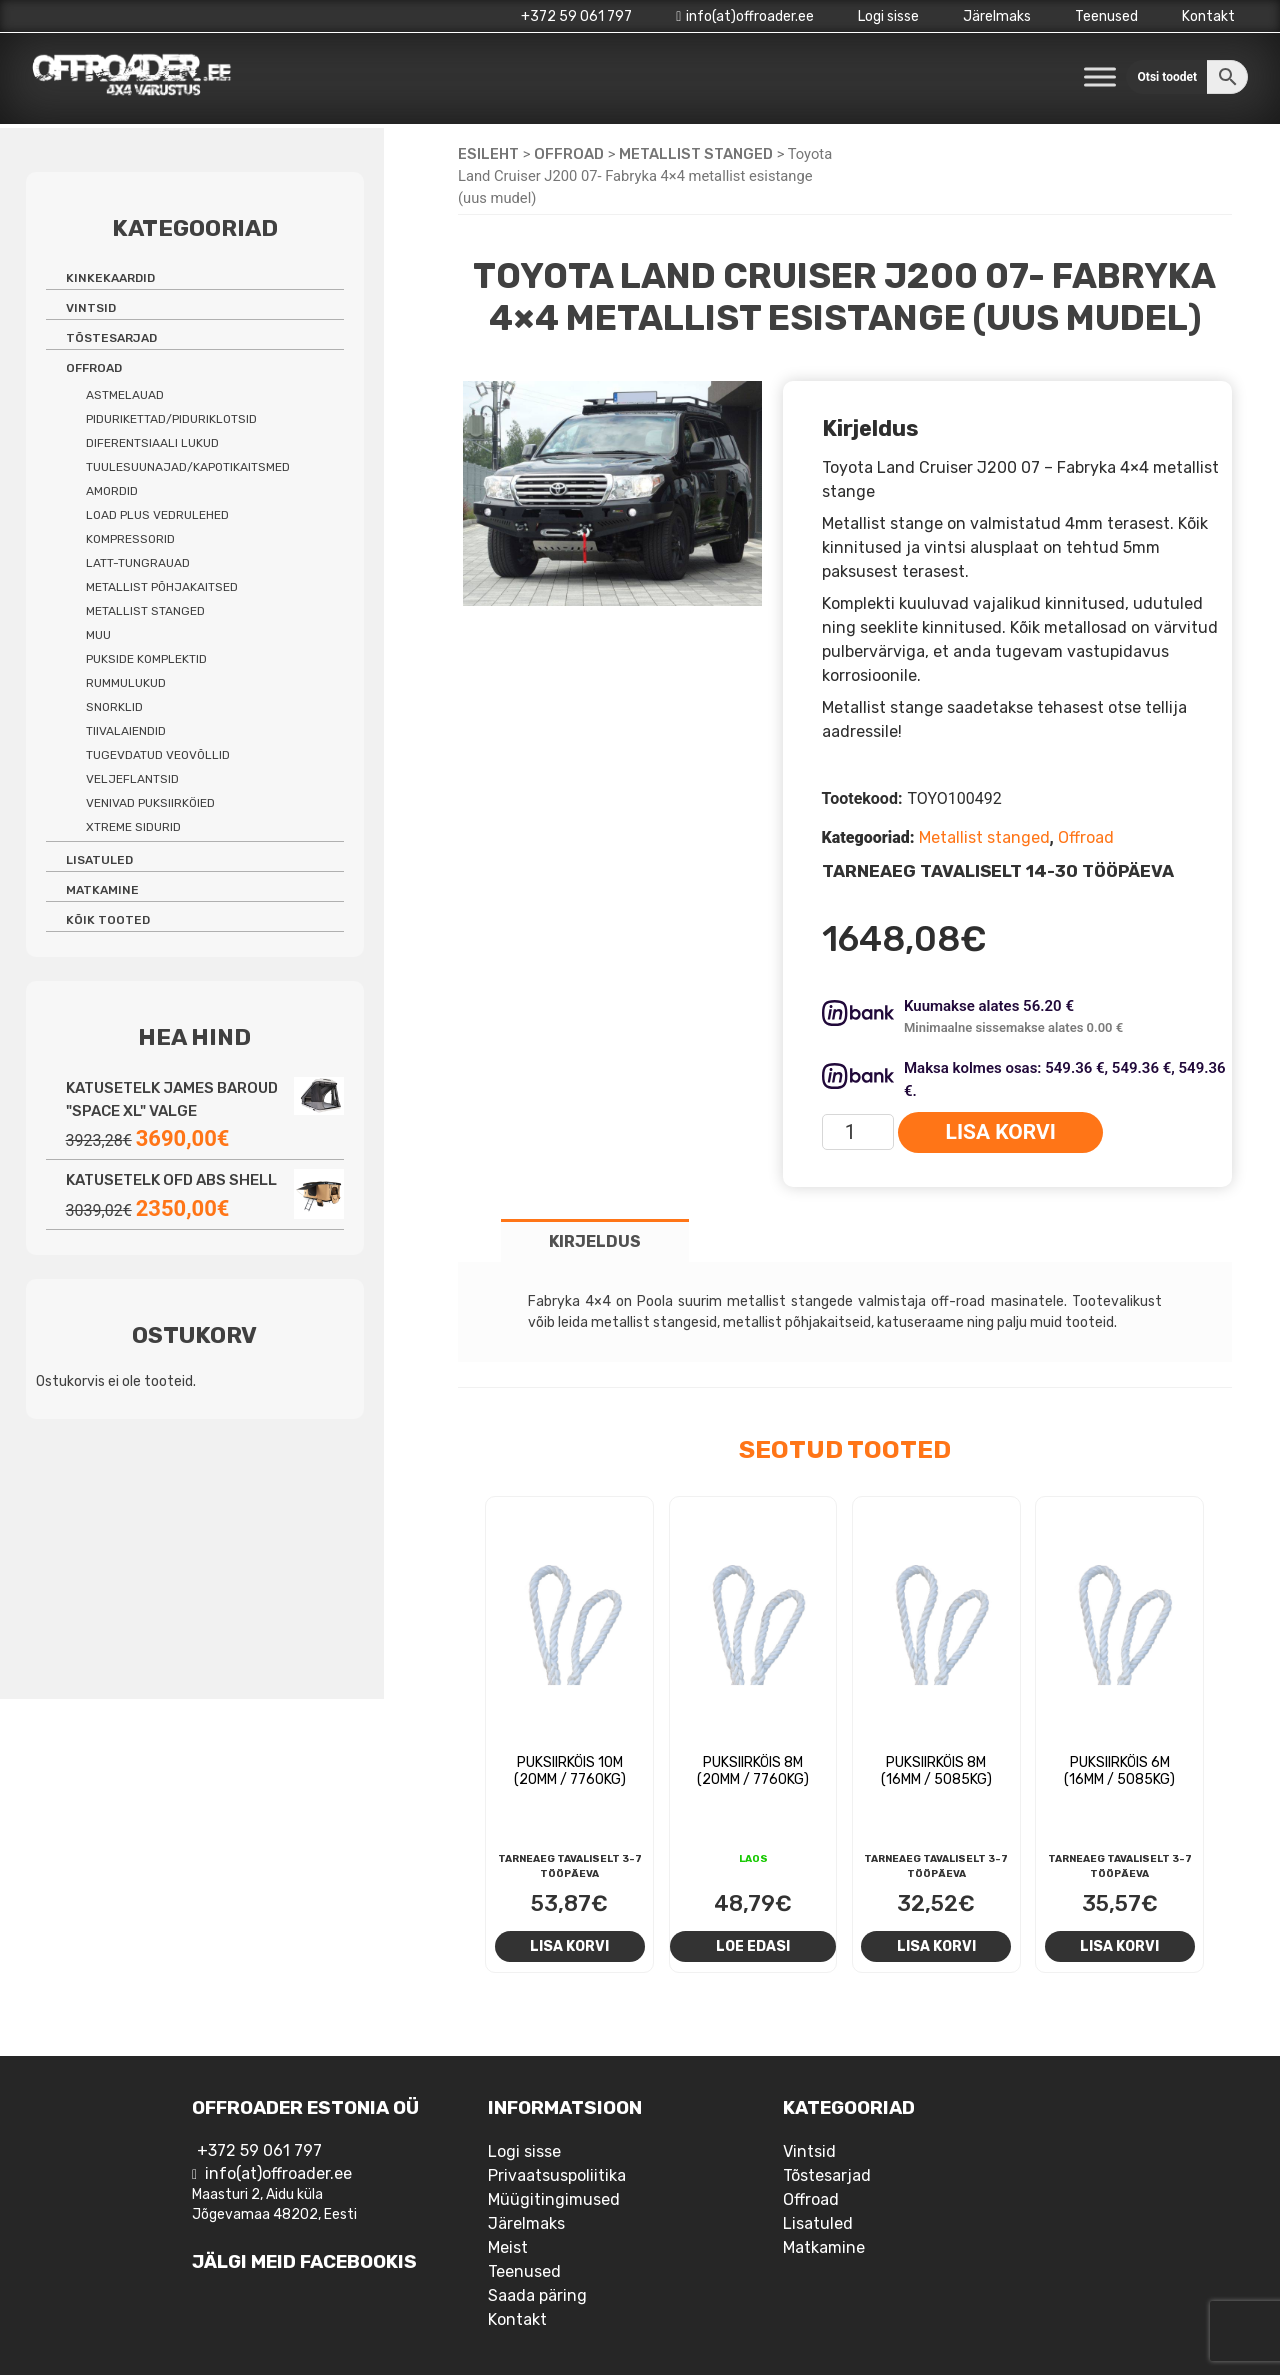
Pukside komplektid (146, 659)
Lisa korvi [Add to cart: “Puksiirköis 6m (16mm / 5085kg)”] (1119, 1946)
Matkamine (102, 890)
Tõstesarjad (111, 338)
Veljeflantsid (132, 779)
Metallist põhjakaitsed (162, 587)
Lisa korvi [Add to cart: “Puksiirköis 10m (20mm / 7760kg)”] (569, 1946)
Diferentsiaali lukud (152, 443)
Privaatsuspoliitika (557, 2175)
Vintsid (91, 308)
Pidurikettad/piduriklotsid (171, 419)
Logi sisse (888, 16)
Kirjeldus (595, 1241)
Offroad (569, 154)
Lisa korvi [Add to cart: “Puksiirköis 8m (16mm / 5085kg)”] (936, 1946)
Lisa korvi (1001, 1132)
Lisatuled (99, 860)
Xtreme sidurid (133, 827)
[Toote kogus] (858, 1132)
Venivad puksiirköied (150, 803)
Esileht (488, 154)
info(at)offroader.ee (745, 16)
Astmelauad (125, 395)
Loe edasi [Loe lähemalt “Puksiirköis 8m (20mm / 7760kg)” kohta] (753, 1946)
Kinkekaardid (110, 278)
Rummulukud (126, 683)
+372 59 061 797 (576, 16)
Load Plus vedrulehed (157, 515)
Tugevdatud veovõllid (158, 755)
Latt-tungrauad (138, 563)
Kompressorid (130, 539)
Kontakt (1208, 16)
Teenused (1106, 16)
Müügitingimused (554, 2199)
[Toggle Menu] (1100, 76)
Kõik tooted (108, 920)
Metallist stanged (696, 154)
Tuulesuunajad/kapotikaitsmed (188, 467)
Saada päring (537, 2295)
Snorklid (114, 707)
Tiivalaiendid (126, 731)
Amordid (112, 491)
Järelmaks (997, 16)
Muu (98, 635)
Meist (508, 2247)
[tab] (595, 1240)
